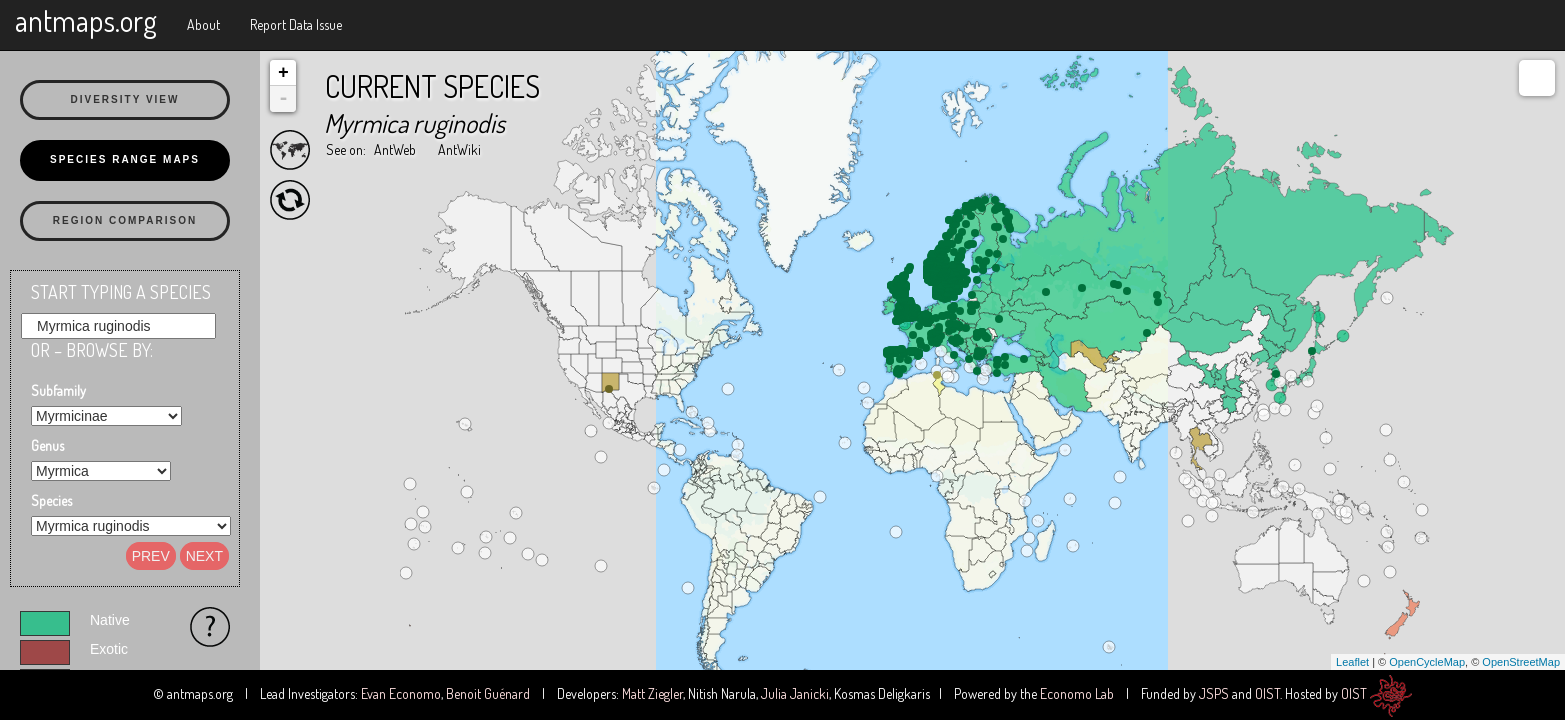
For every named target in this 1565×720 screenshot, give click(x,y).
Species (51, 500)
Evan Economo (401, 693)
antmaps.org (86, 20)
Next (204, 556)
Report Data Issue (296, 24)
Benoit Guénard (488, 693)
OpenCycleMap (1427, 662)
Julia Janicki (795, 693)
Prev (151, 556)
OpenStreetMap (1521, 662)
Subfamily (58, 390)
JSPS (1214, 693)
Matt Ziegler (652, 693)
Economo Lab (1077, 693)
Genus (47, 445)
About (203, 24)
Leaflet (1352, 662)
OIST (1267, 693)
